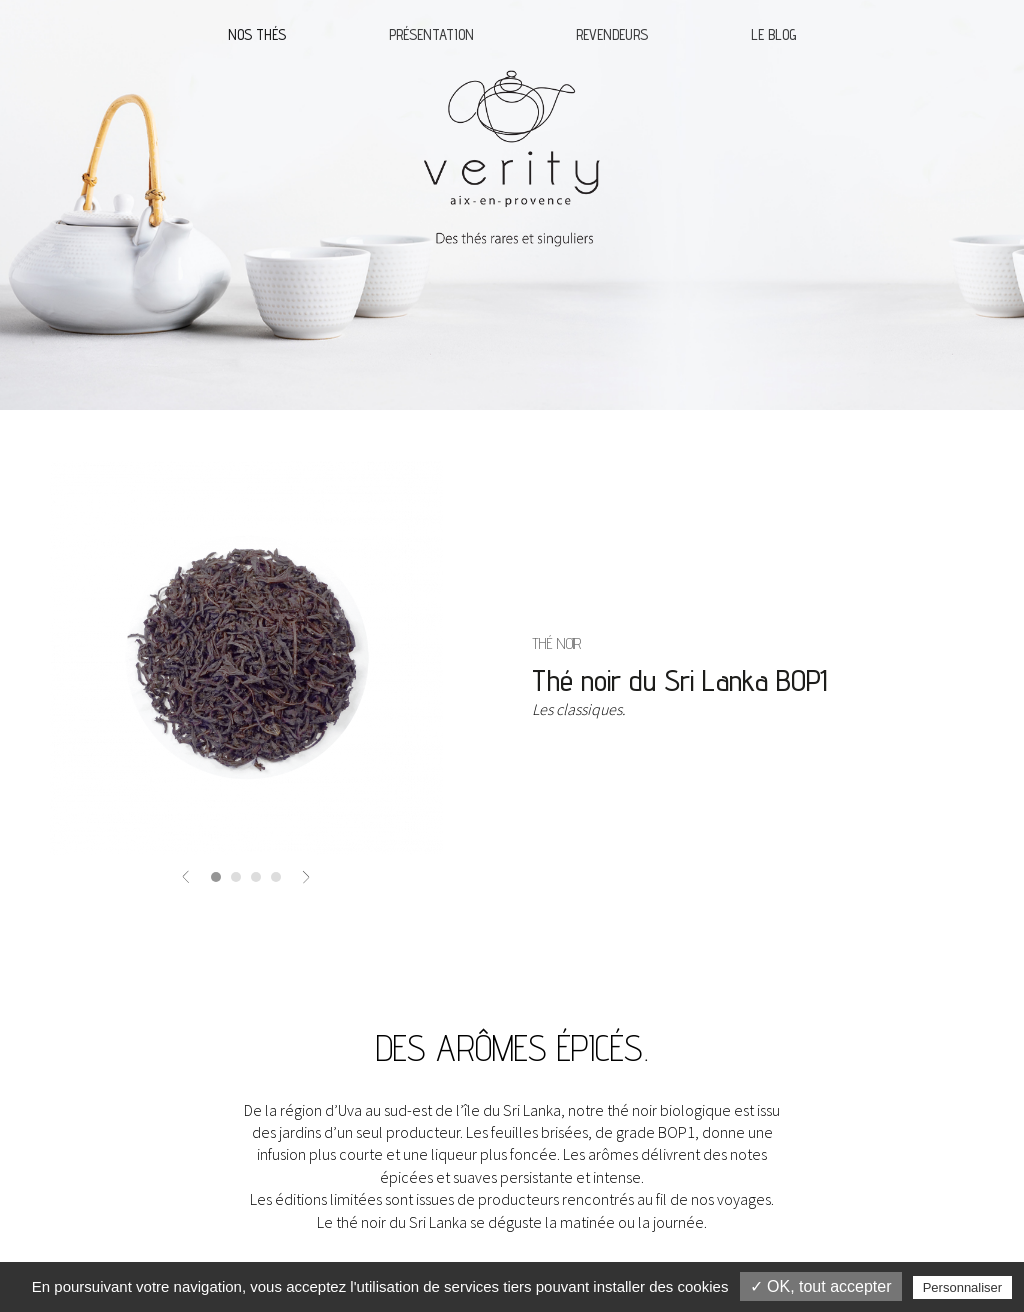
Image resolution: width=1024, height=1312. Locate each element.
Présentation (431, 34)
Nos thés (257, 34)
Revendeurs (612, 34)
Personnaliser (963, 1287)
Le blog (773, 34)
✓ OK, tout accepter (821, 1286)
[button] (186, 875)
